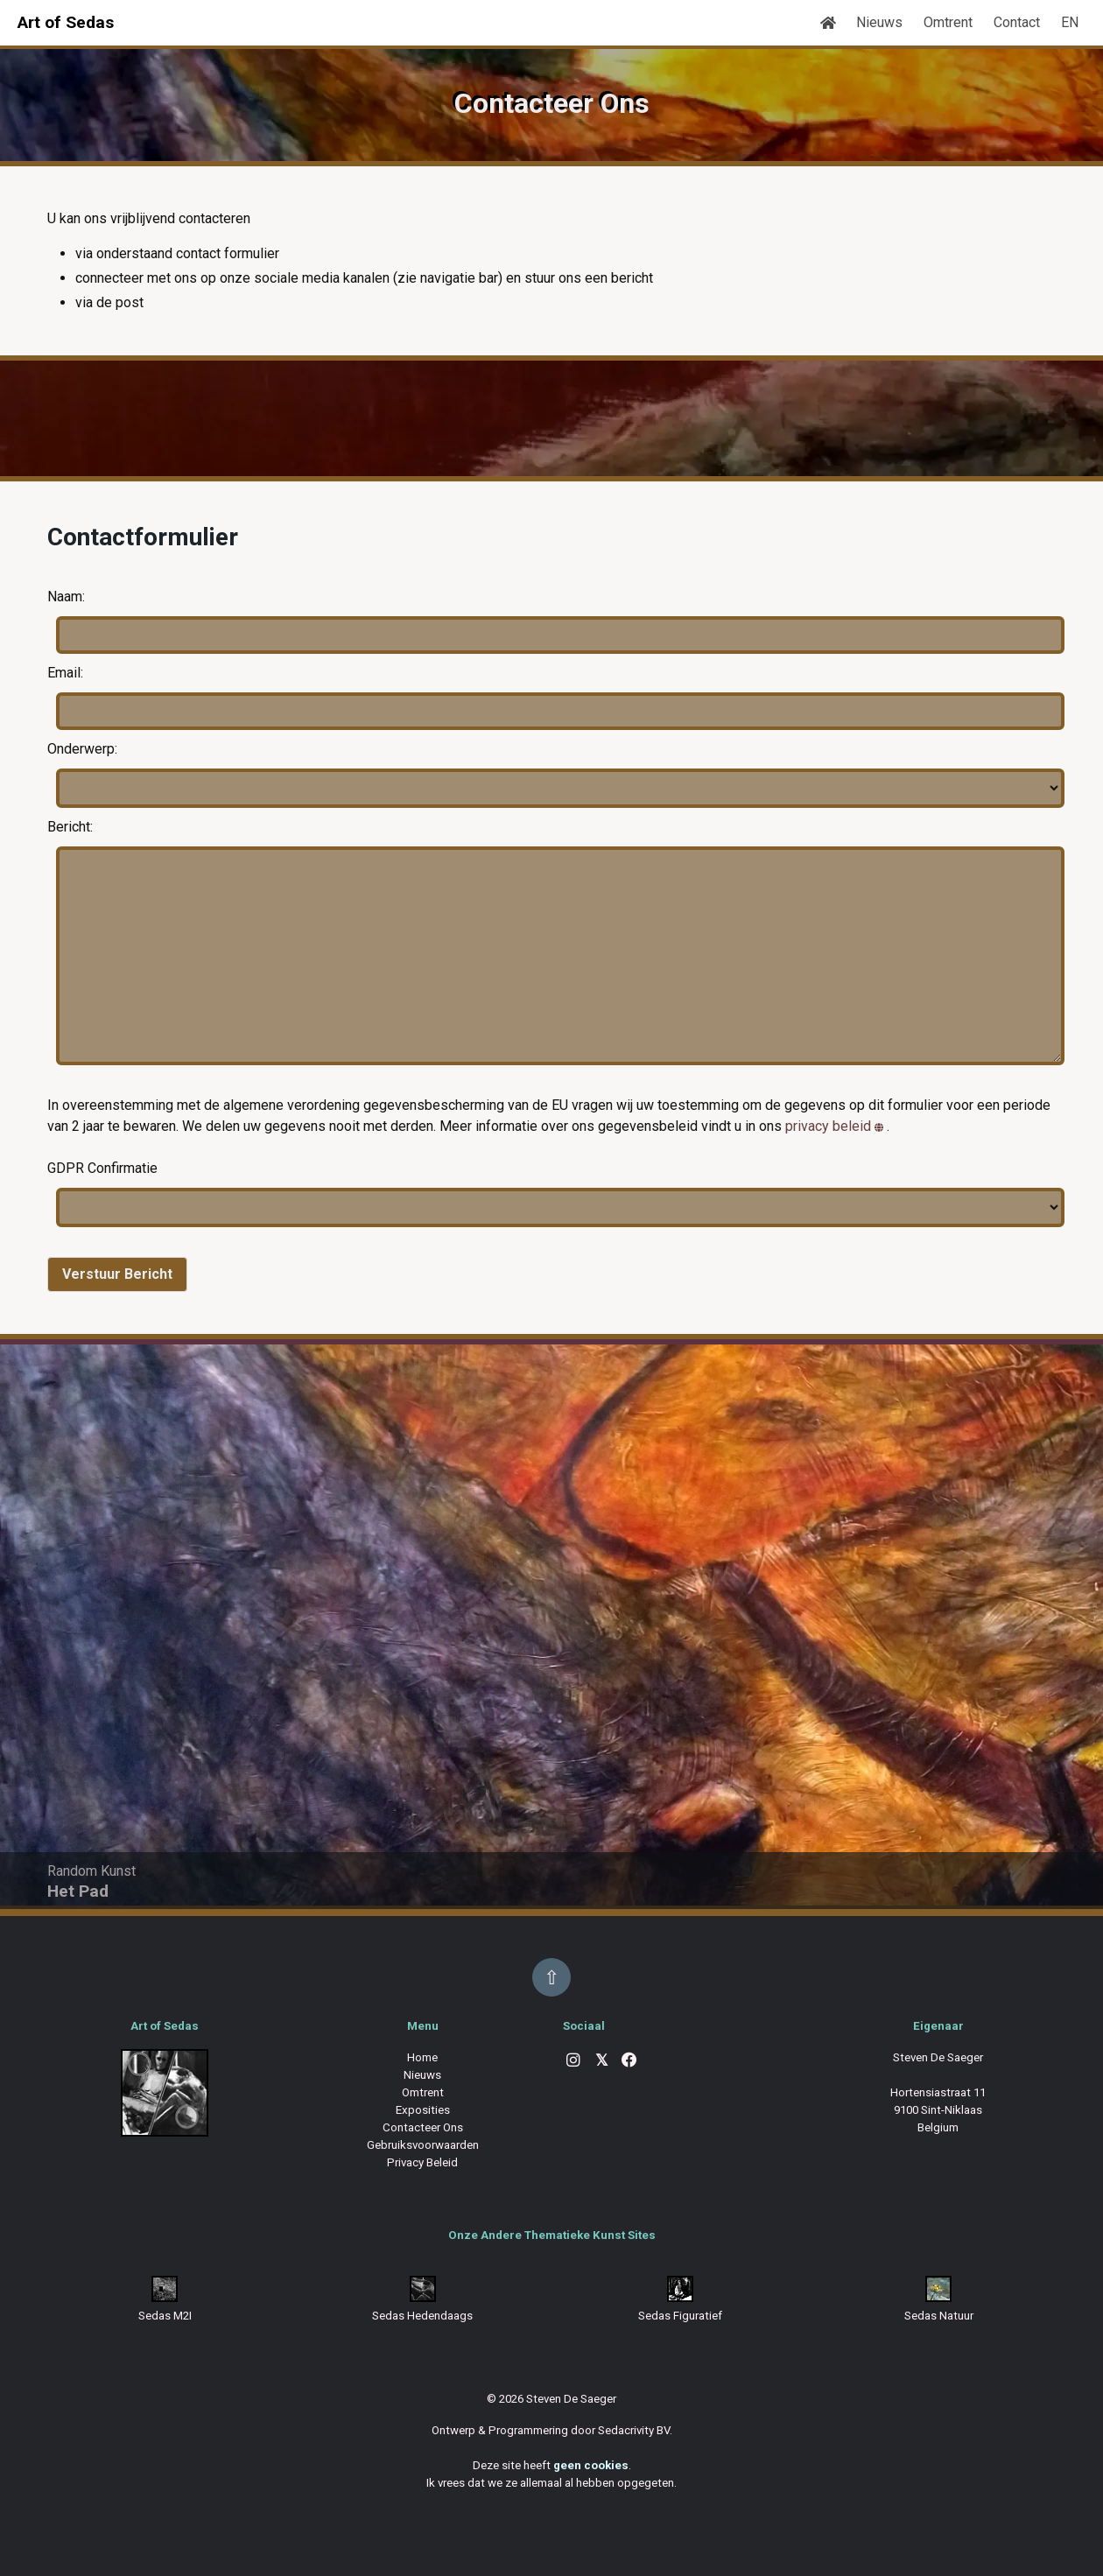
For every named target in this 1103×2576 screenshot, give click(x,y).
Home (422, 2057)
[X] (601, 2061)
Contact (1017, 22)
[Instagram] (573, 2061)
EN (1069, 22)
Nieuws (879, 22)
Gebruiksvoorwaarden (423, 2144)
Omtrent (948, 22)
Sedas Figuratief (680, 2315)
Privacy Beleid (422, 2162)
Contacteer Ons (423, 2127)
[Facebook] (629, 2061)
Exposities (423, 2109)
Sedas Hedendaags (422, 2315)
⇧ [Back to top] (551, 1977)
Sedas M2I (165, 2315)
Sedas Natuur (938, 2315)
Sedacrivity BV (634, 2430)
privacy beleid (828, 1126)
